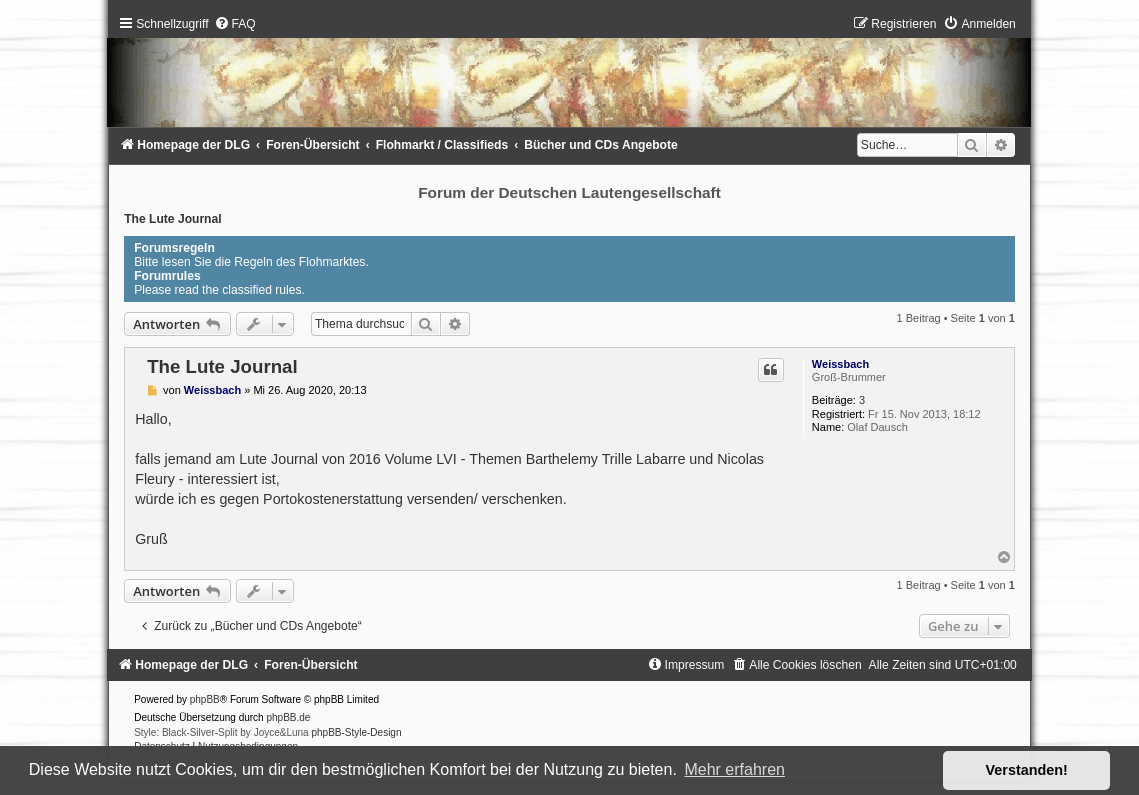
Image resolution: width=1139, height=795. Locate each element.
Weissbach (840, 364)
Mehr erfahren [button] (734, 769)
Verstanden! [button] (1027, 770)
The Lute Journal (172, 219)
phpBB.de (288, 717)
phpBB (205, 699)
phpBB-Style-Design (356, 732)
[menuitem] (235, 24)
